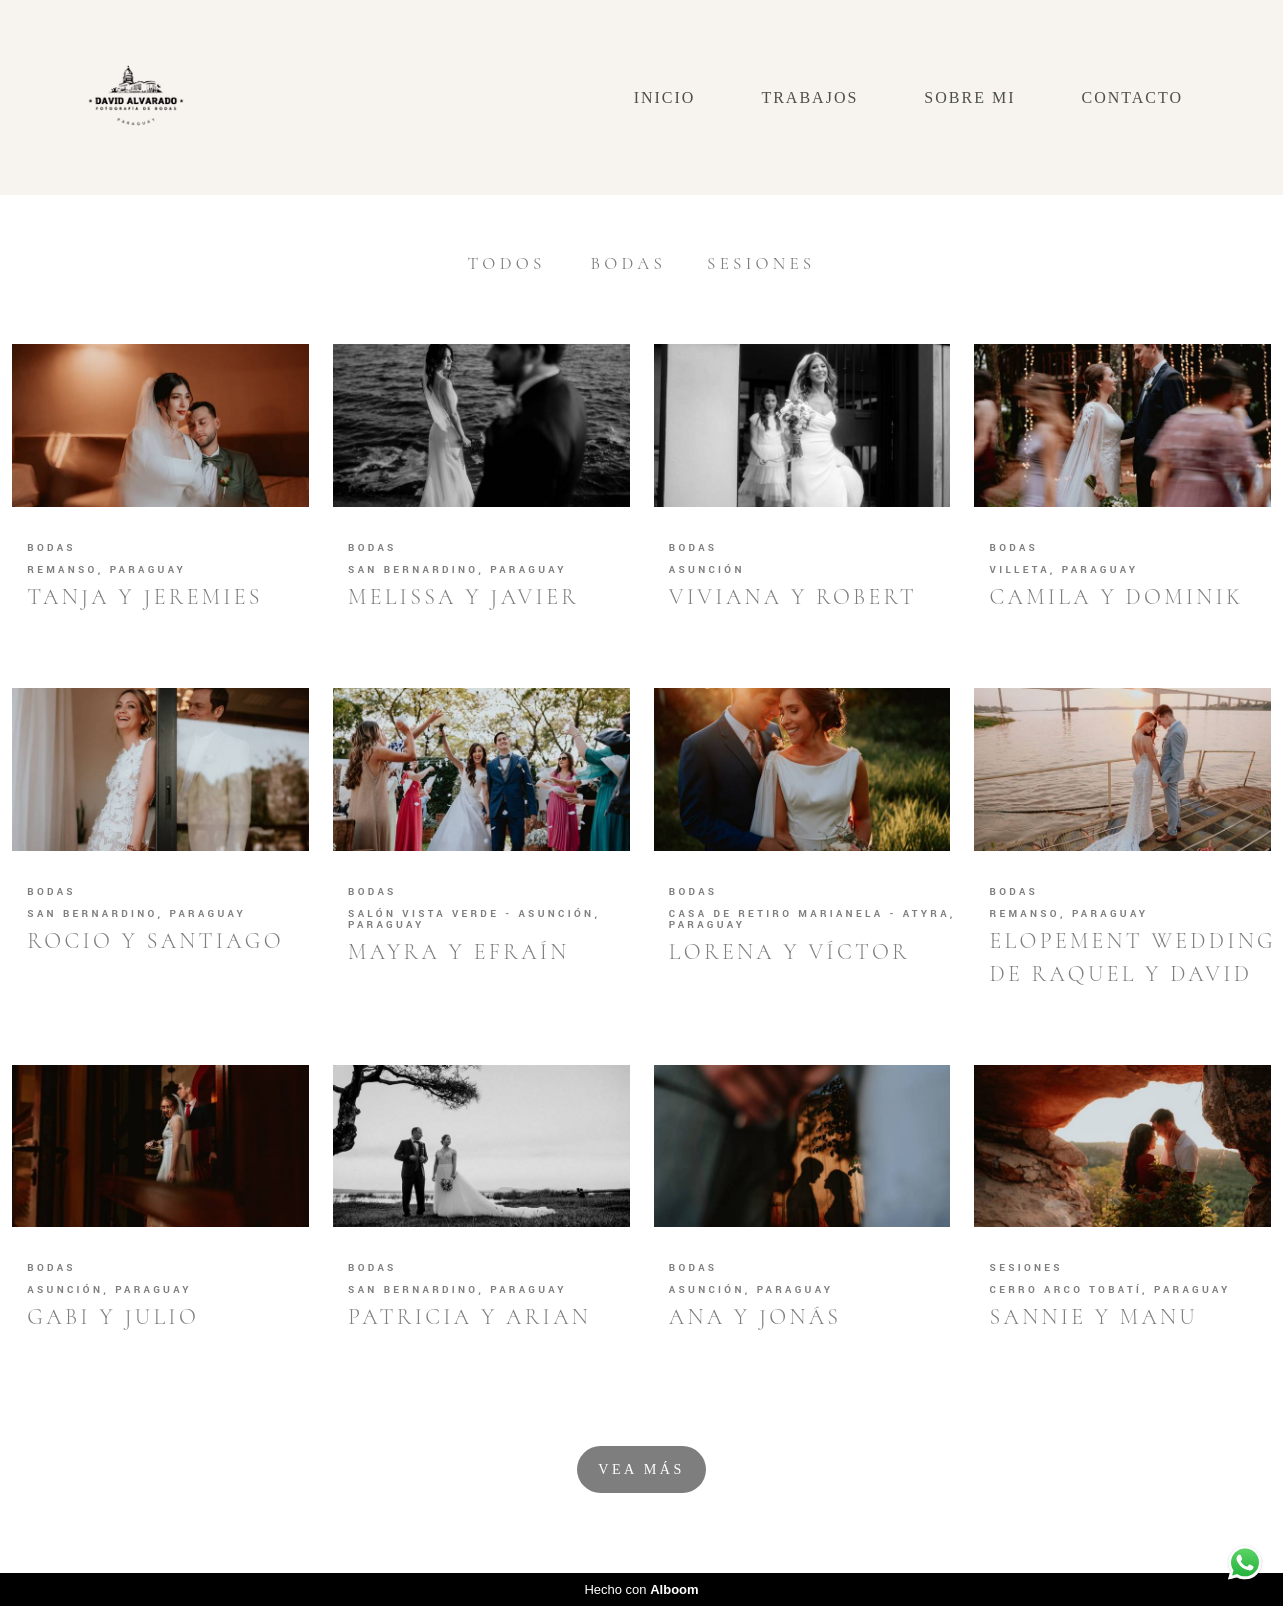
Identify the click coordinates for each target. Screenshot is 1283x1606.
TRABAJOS (809, 97)
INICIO (665, 97)
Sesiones (761, 263)
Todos (507, 263)
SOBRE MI (969, 97)
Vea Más (641, 1469)
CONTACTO (1132, 97)
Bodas (629, 263)
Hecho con (641, 1589)
